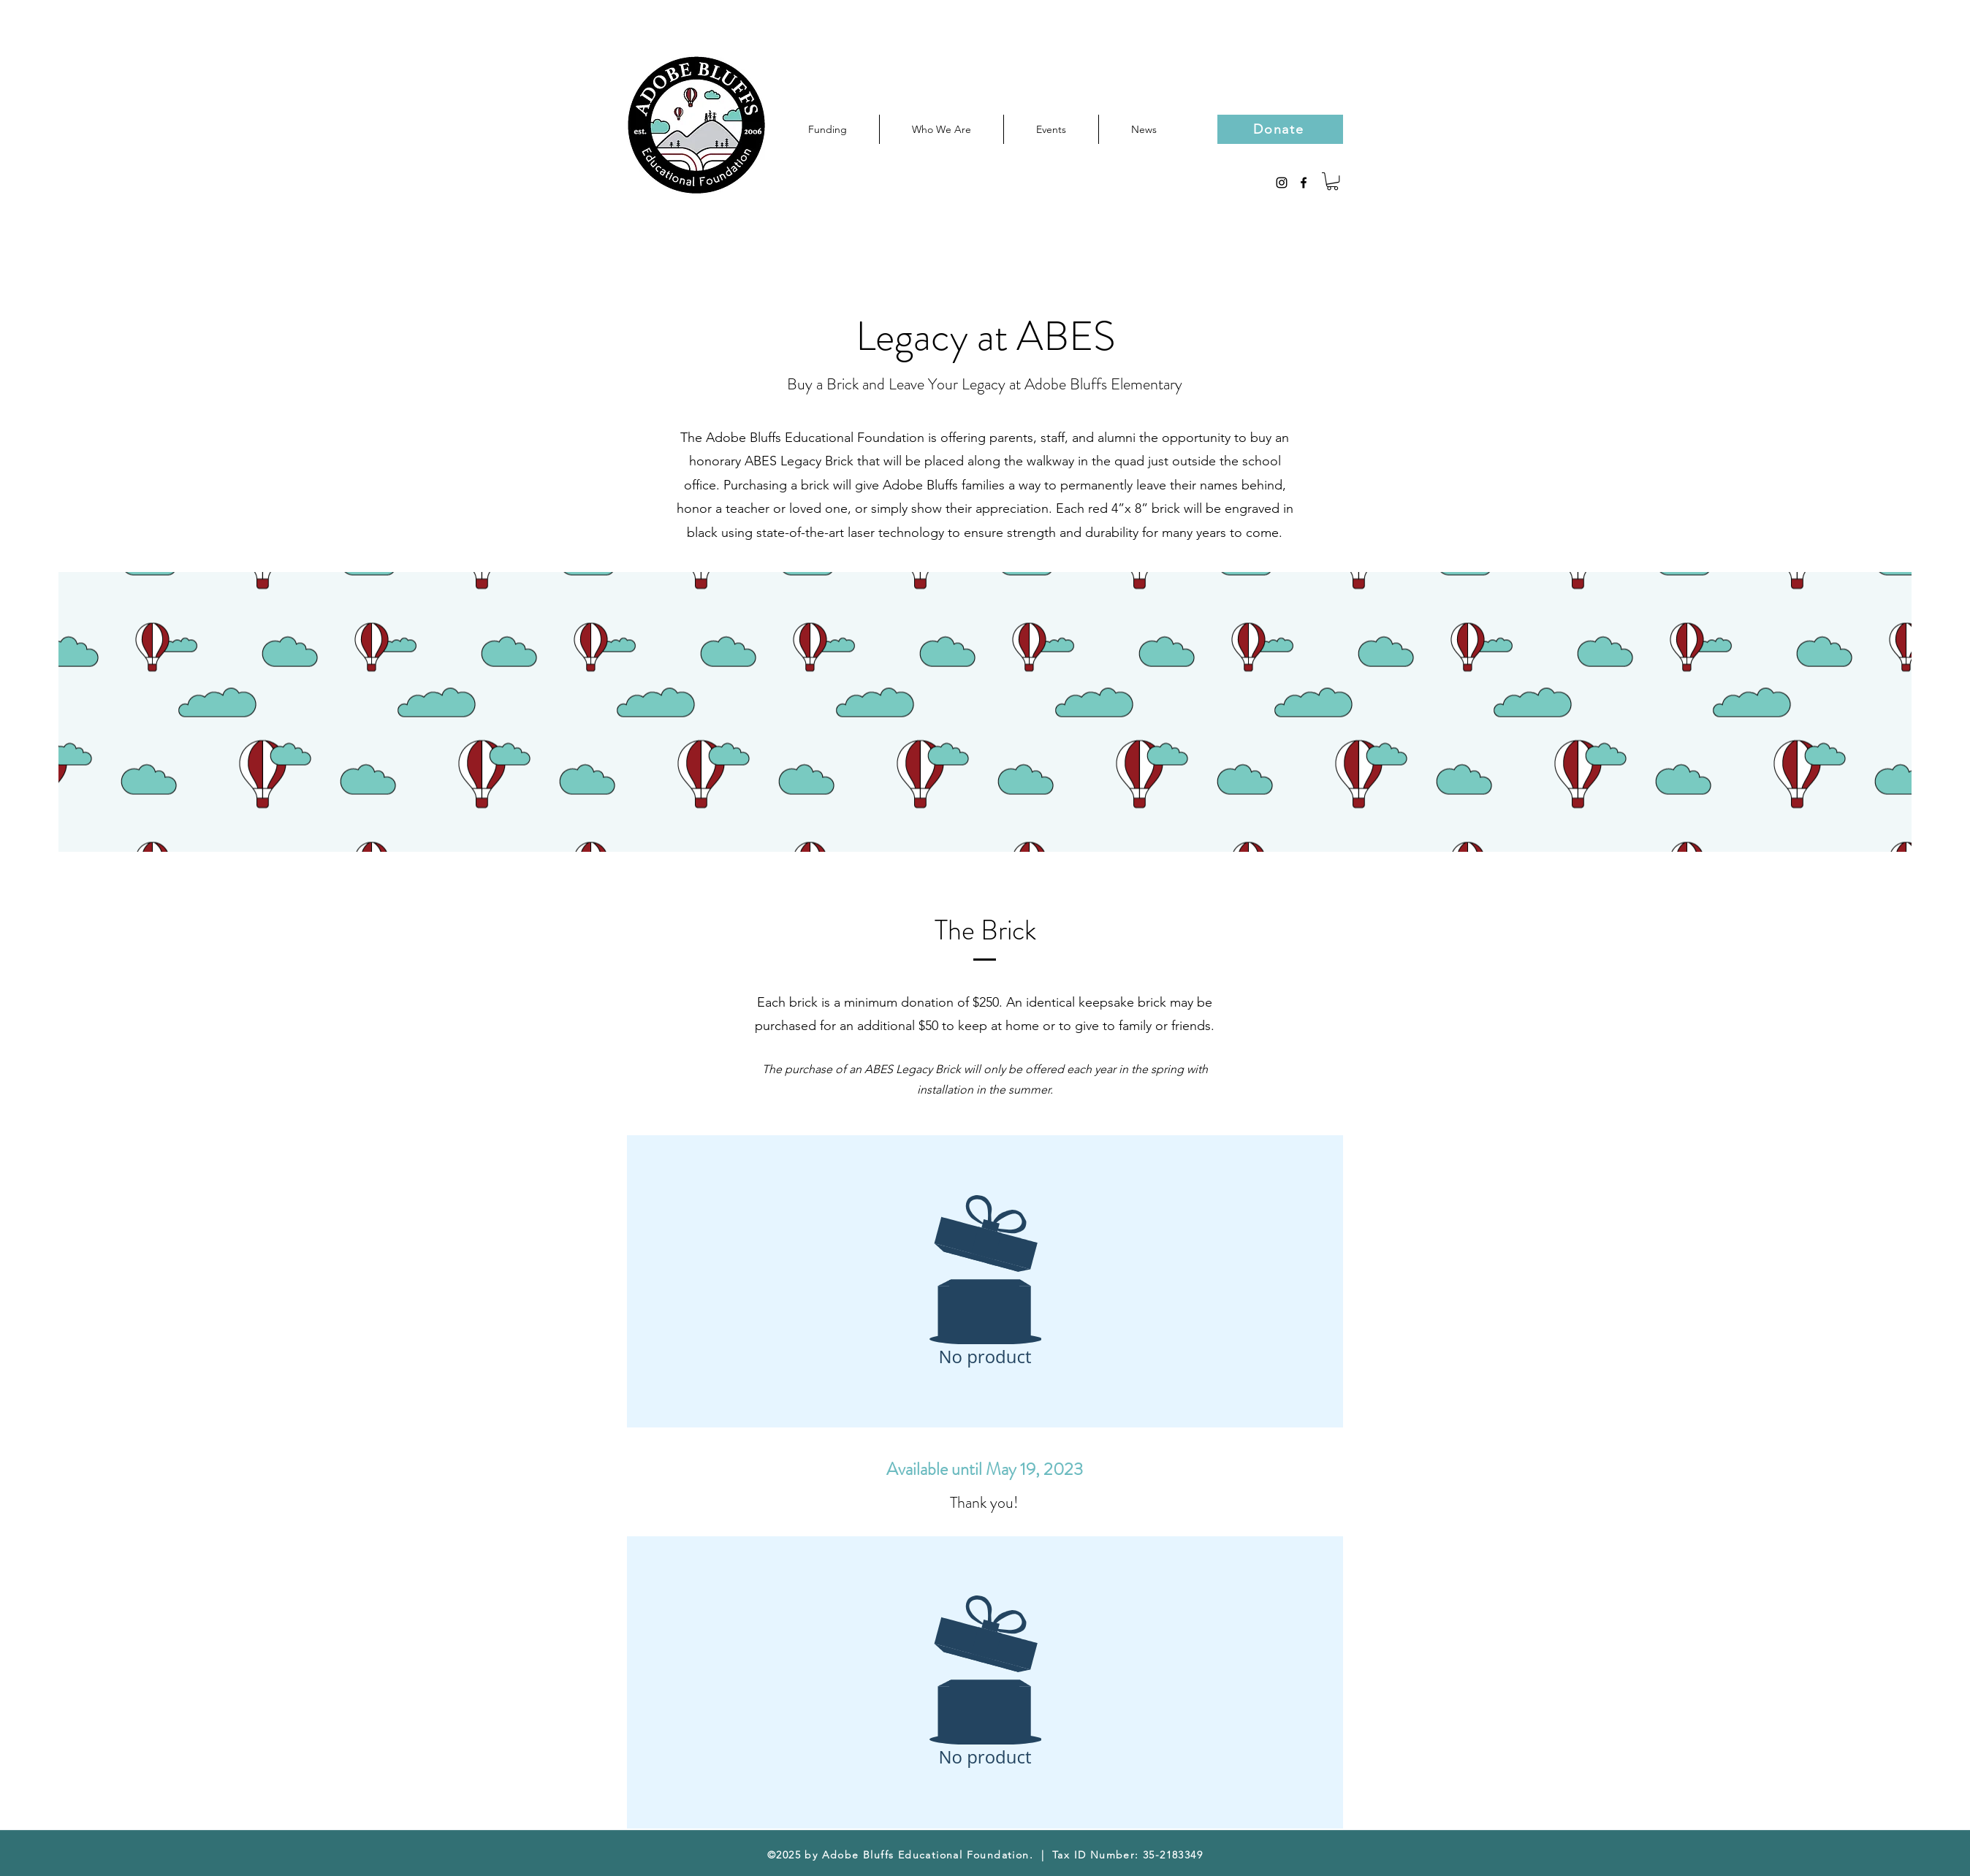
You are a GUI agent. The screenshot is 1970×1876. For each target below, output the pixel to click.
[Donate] (1280, 129)
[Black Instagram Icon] (1281, 182)
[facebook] (1303, 182)
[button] (1332, 181)
